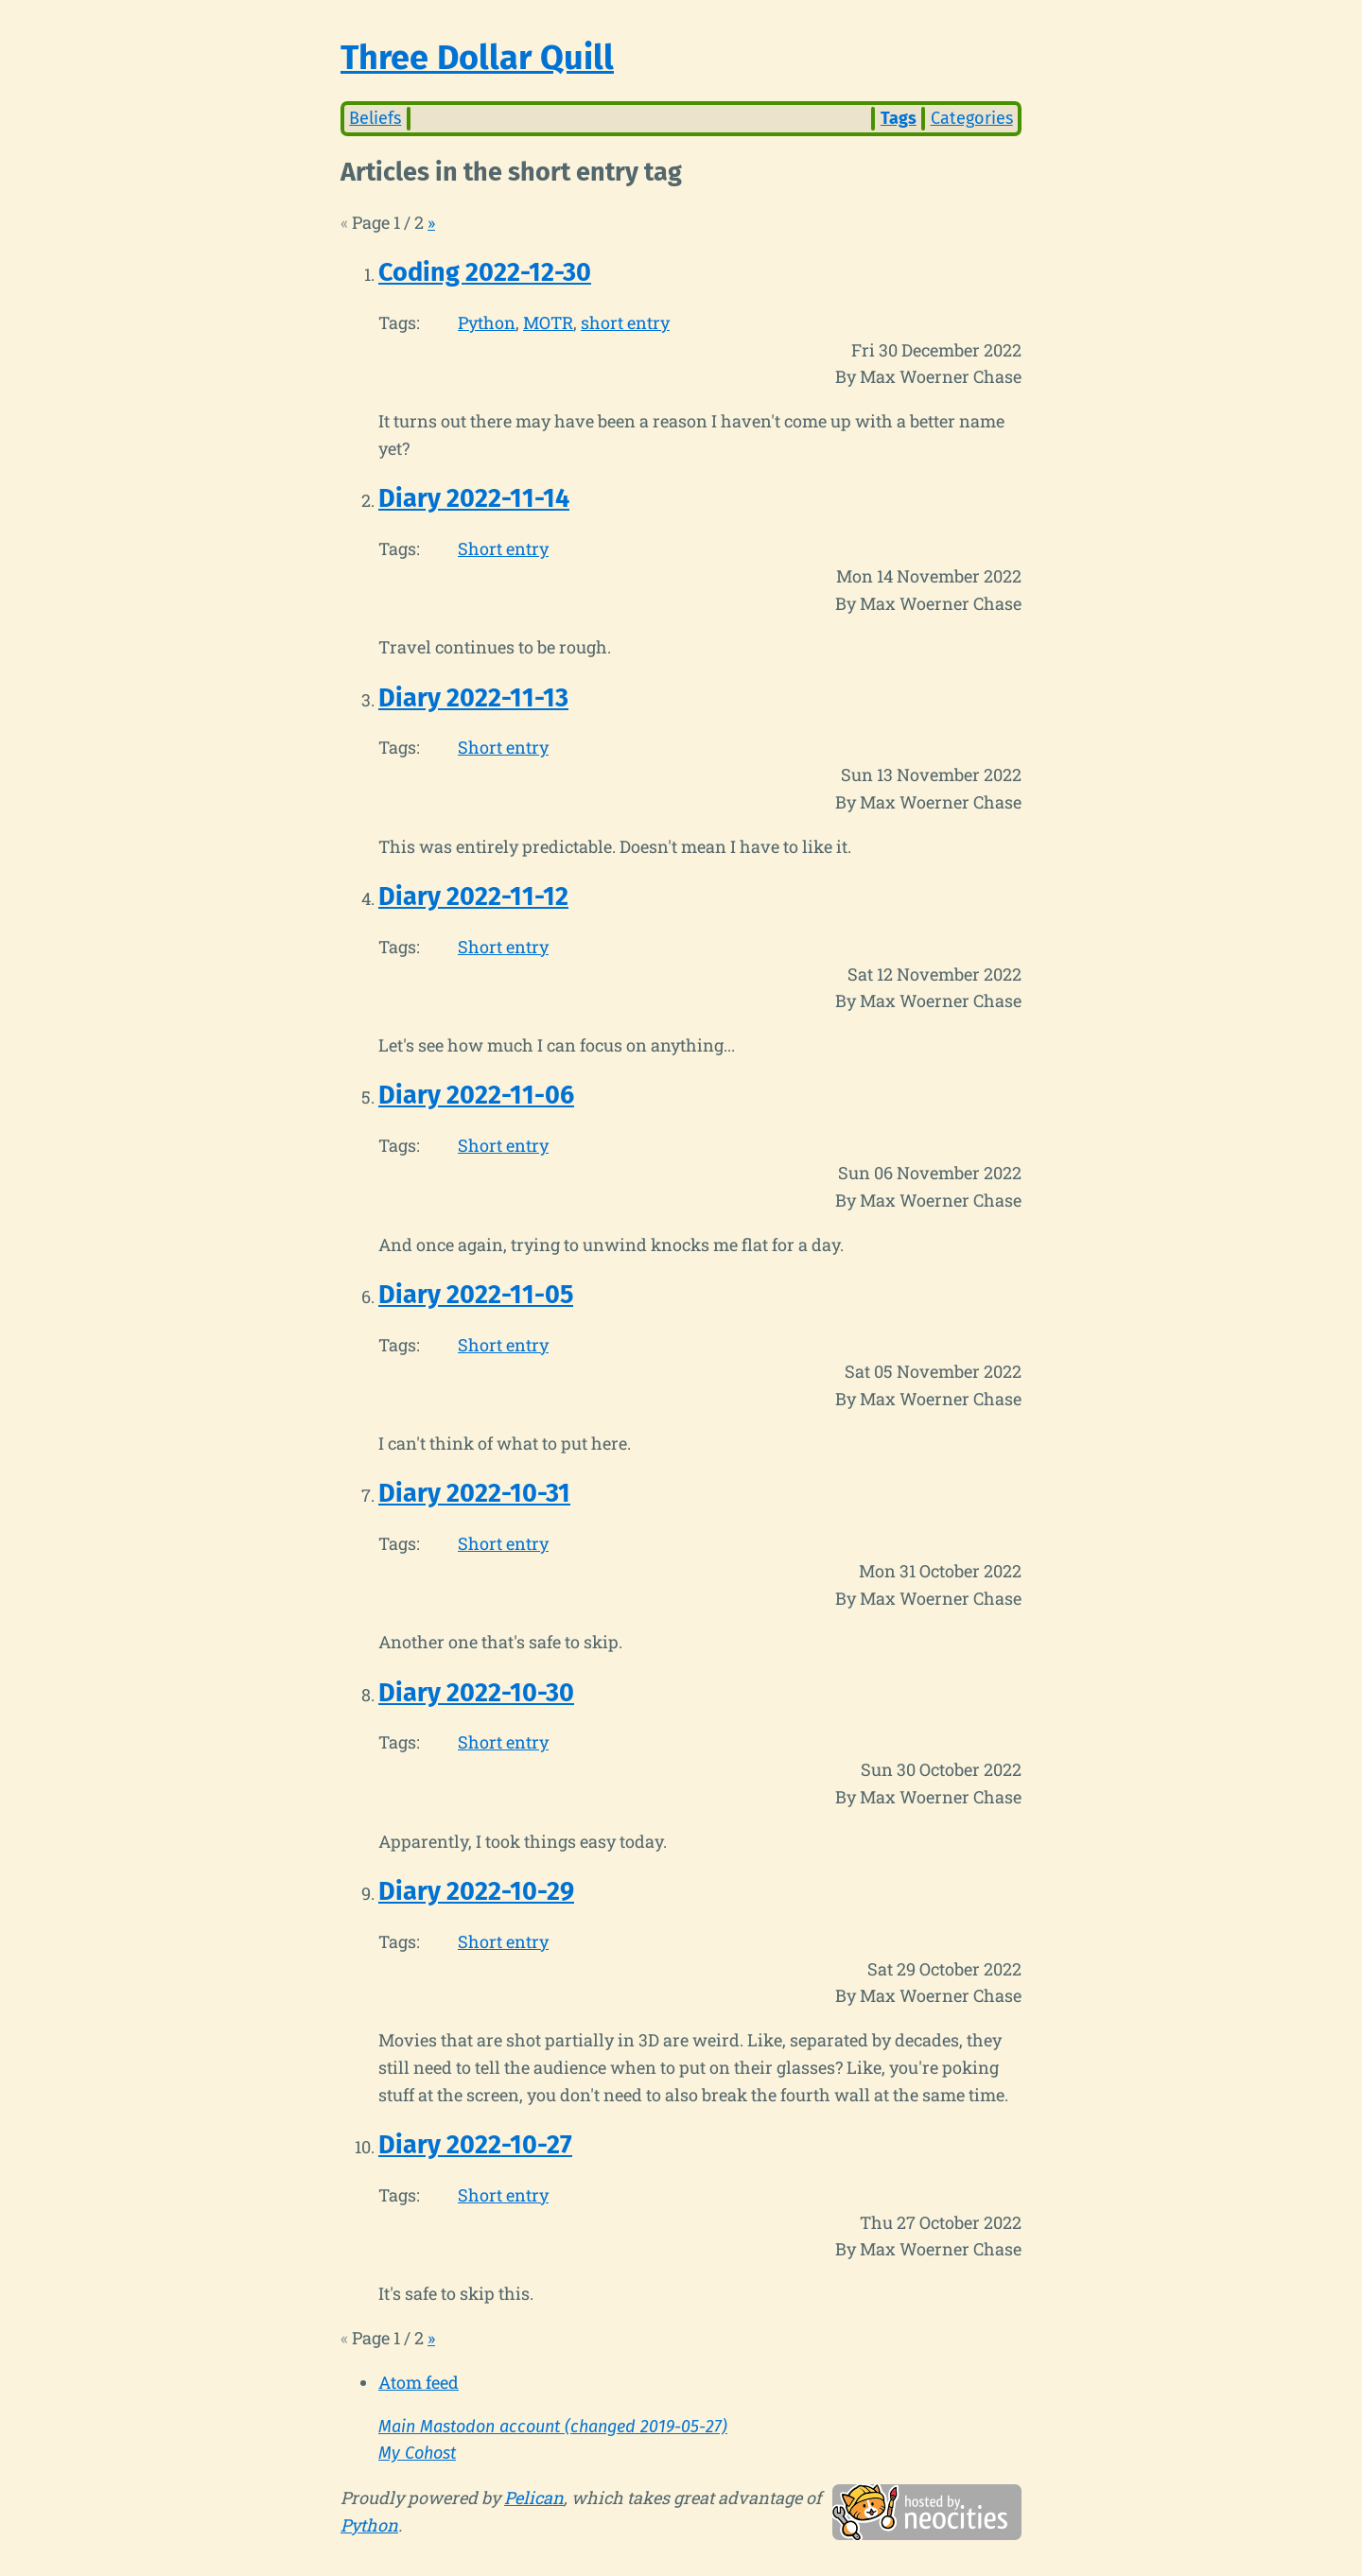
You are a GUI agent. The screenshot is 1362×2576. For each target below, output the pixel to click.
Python (486, 322)
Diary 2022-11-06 (476, 1095)
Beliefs (375, 118)
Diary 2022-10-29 (476, 1891)
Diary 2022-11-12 (473, 896)
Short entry (503, 548)
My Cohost (417, 2453)
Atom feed (418, 2382)
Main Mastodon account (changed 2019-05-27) (552, 2426)
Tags (899, 118)
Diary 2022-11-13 (473, 698)
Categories (972, 118)
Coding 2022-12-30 (484, 272)
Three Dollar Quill (477, 57)
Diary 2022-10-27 (475, 2145)
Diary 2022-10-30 (476, 1693)
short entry (625, 322)
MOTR (548, 322)
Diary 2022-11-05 (475, 1294)
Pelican (534, 2497)
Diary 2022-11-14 (473, 498)
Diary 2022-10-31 (474, 1493)
